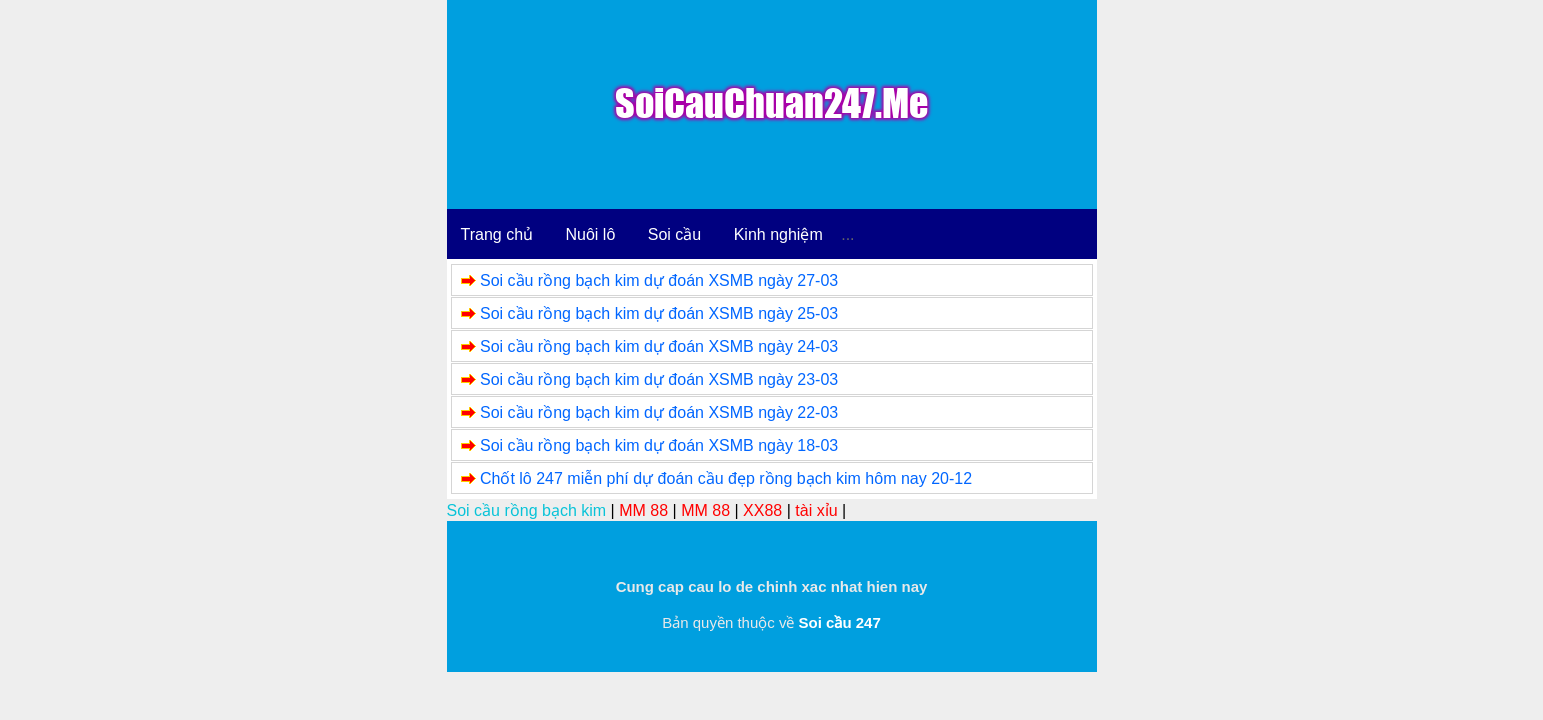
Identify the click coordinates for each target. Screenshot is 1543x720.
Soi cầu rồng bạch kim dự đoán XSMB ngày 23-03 (659, 379)
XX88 (762, 510)
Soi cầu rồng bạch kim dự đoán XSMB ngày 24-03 (659, 346)
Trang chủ (497, 234)
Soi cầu (674, 234)
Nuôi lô (591, 234)
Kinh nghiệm (778, 234)
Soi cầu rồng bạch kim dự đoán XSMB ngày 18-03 (659, 445)
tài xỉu (816, 510)
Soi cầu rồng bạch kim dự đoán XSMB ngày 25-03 (659, 313)
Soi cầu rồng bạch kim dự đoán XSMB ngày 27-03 (659, 280)
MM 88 (643, 510)
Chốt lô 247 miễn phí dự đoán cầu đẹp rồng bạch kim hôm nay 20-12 (726, 478)
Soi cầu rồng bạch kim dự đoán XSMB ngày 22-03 (659, 412)
